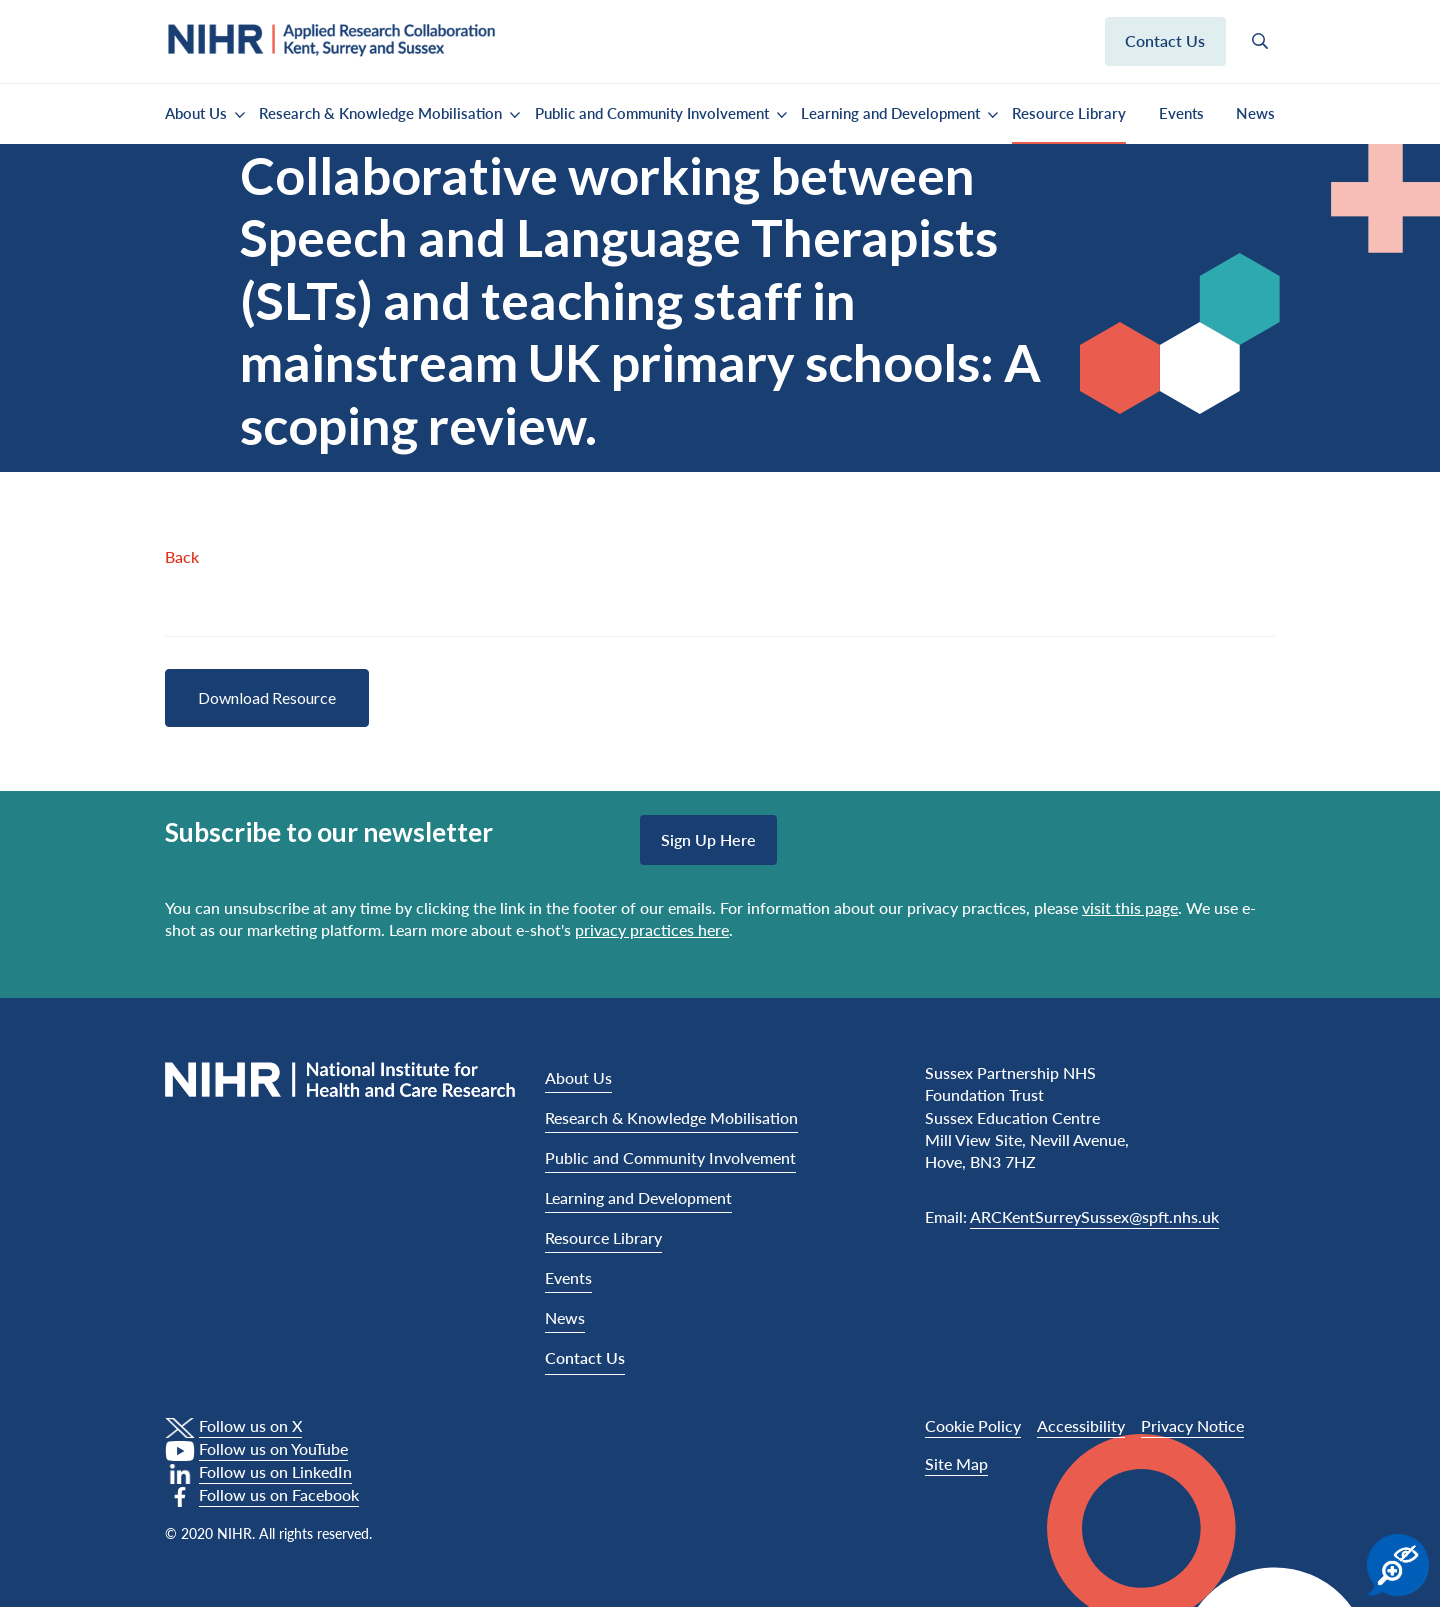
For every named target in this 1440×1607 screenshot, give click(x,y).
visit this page (1130, 907)
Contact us (1165, 40)
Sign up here (708, 839)
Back (182, 556)
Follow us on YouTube (273, 1448)
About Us (196, 113)
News (1255, 113)
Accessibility (1081, 1425)
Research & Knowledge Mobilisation (380, 113)
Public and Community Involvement (652, 113)
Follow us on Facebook (279, 1494)
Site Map (956, 1463)
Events (1181, 113)
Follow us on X (250, 1425)
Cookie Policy (973, 1425)
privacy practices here (652, 929)
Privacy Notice (1192, 1425)
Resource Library (1069, 113)
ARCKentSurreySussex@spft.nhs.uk (1094, 1216)
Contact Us (585, 1357)
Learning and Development (890, 113)
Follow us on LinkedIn (275, 1471)
